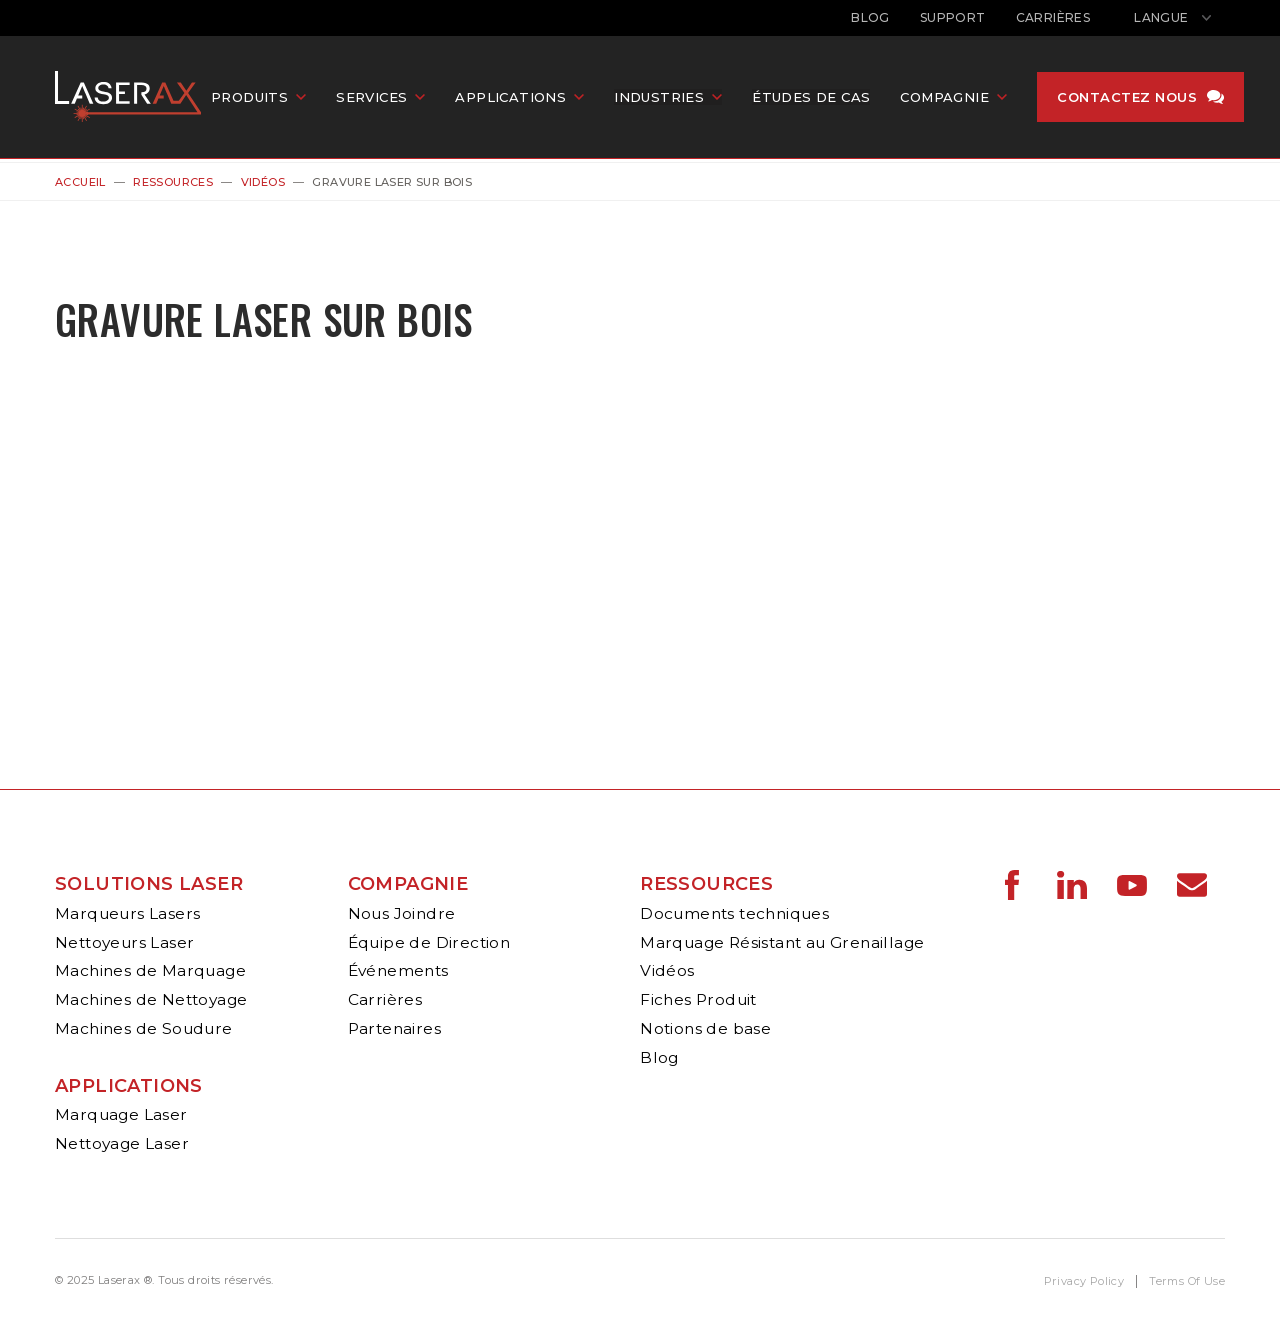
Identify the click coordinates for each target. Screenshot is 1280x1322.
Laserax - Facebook (1012, 885)
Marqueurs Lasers (127, 913)
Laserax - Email (1192, 885)
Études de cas (825, 99)
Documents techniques (734, 913)
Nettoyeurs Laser (124, 942)
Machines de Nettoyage (151, 999)
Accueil (80, 182)
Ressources (173, 182)
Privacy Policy (1084, 1281)
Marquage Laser (121, 1114)
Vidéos (263, 182)
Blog (870, 17)
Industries (673, 99)
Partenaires (394, 1028)
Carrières (1053, 17)
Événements (398, 970)
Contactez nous (1141, 99)
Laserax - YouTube (1132, 885)
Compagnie (408, 884)
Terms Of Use (1187, 1281)
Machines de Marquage (150, 970)
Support (953, 17)
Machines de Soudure (144, 1028)
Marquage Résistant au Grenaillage (782, 942)
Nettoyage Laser (122, 1143)
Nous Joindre (402, 913)
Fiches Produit (698, 999)
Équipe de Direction (429, 942)
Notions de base (705, 1028)
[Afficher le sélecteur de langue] (1172, 18)
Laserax (140, 99)
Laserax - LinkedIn (1072, 885)
